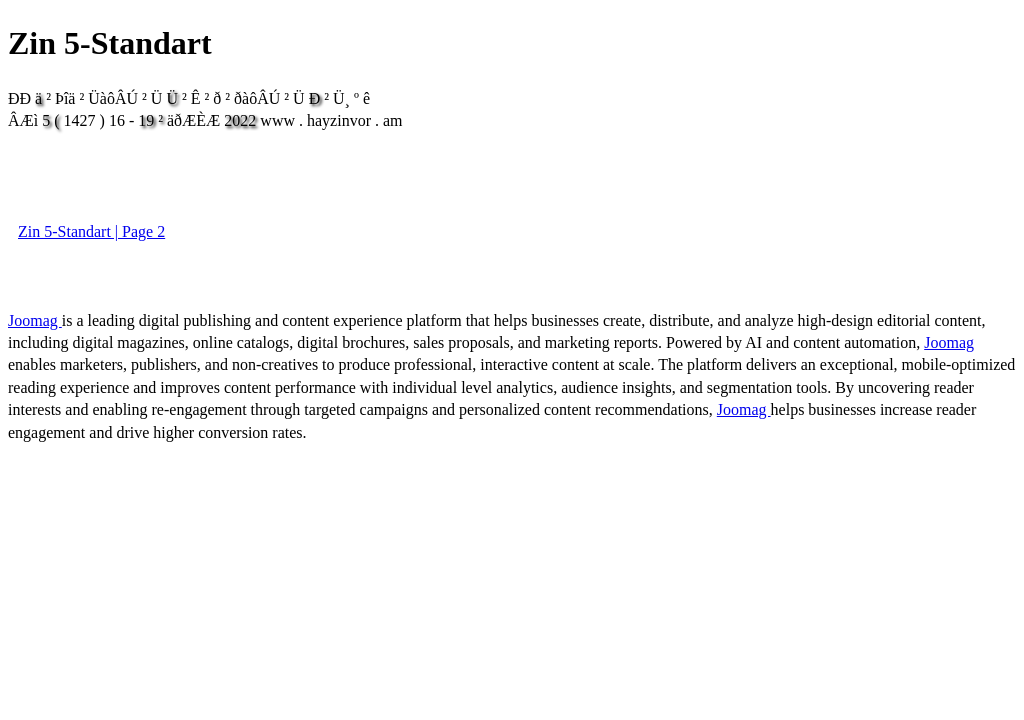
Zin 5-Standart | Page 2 (91, 231)
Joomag (35, 320)
